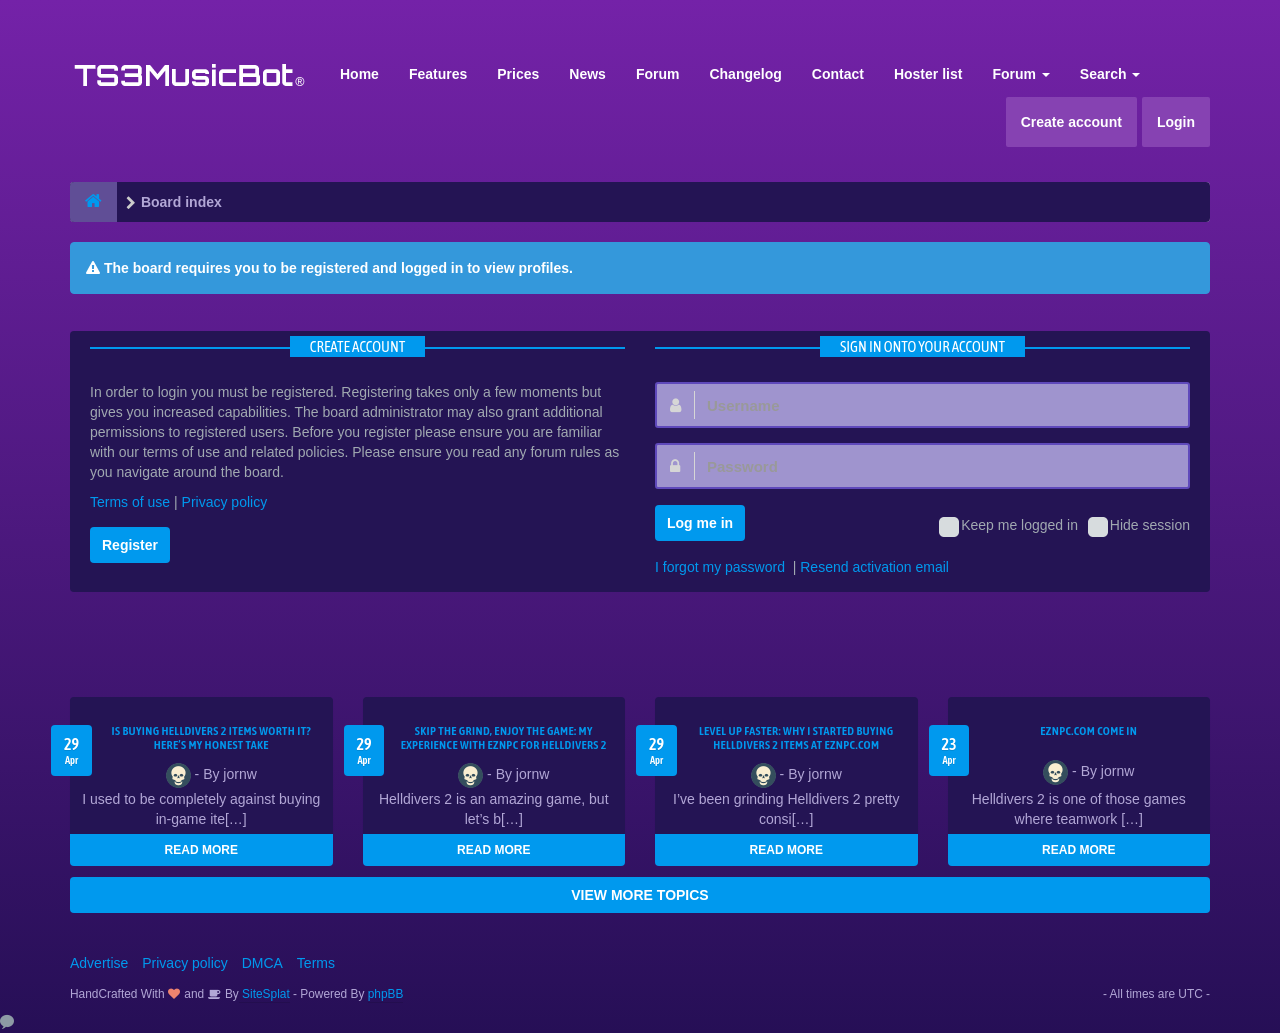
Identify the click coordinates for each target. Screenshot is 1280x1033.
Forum (658, 74)
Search (1110, 74)
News (587, 74)
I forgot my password (720, 567)
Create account (1071, 122)
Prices (518, 74)
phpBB (386, 994)
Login (1176, 122)
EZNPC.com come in (1088, 731)
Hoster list (928, 74)
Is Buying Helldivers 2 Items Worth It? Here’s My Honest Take (211, 738)
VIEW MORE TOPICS (639, 895)
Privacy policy (225, 502)
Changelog (745, 74)
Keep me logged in (1008, 527)
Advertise (99, 963)
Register (130, 545)
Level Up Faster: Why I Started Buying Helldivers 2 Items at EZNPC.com (796, 738)
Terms (316, 963)
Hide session (1139, 527)
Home (359, 74)
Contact (838, 74)
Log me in (700, 523)
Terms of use (130, 502)
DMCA (262, 963)
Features (438, 74)
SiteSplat (264, 994)
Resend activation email (874, 567)
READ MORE (201, 850)
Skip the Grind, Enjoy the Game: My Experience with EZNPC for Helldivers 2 (504, 738)
